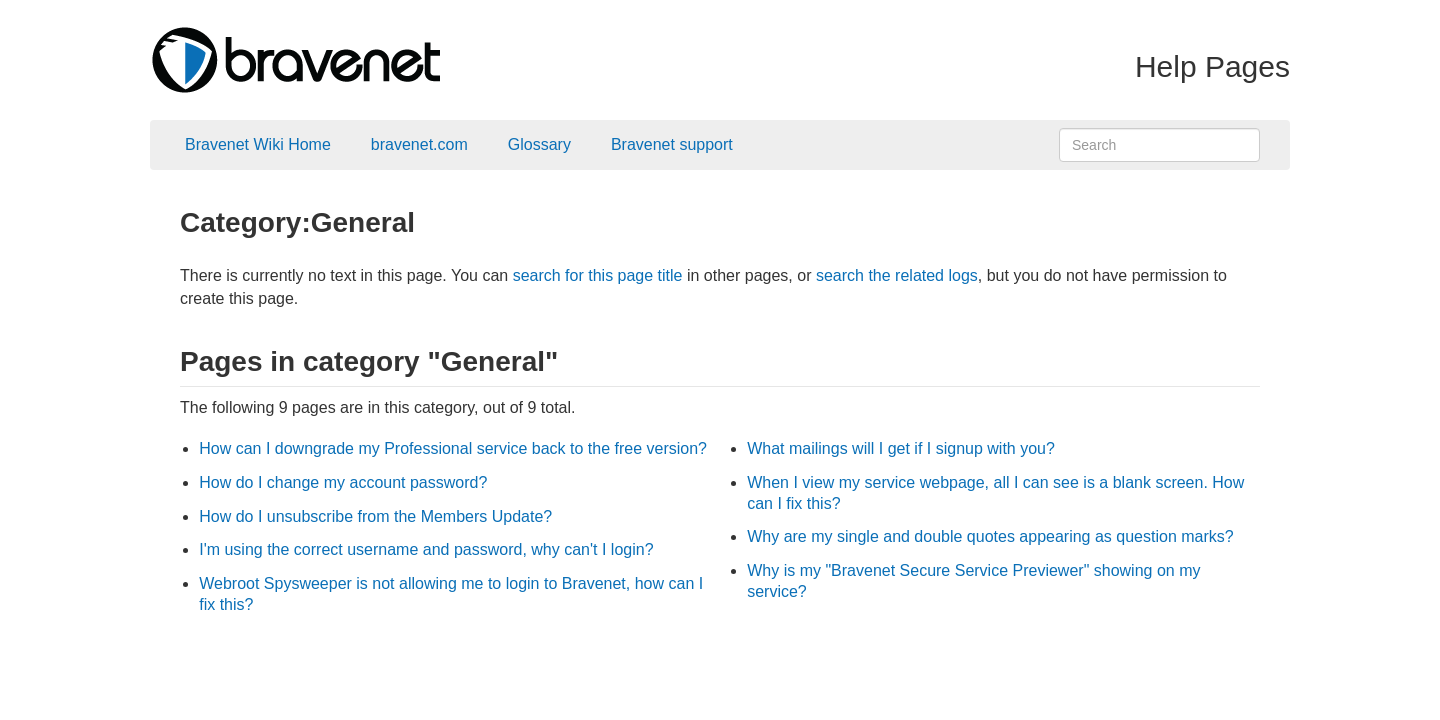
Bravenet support (672, 144)
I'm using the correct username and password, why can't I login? (426, 549)
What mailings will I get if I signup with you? (901, 448)
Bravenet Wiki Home (258, 144)
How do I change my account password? (343, 482)
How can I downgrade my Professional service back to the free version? (453, 448)
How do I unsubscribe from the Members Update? (375, 516)
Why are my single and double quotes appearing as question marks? (990, 536)
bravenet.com (419, 144)
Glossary (539, 144)
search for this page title (598, 275)
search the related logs (897, 275)
